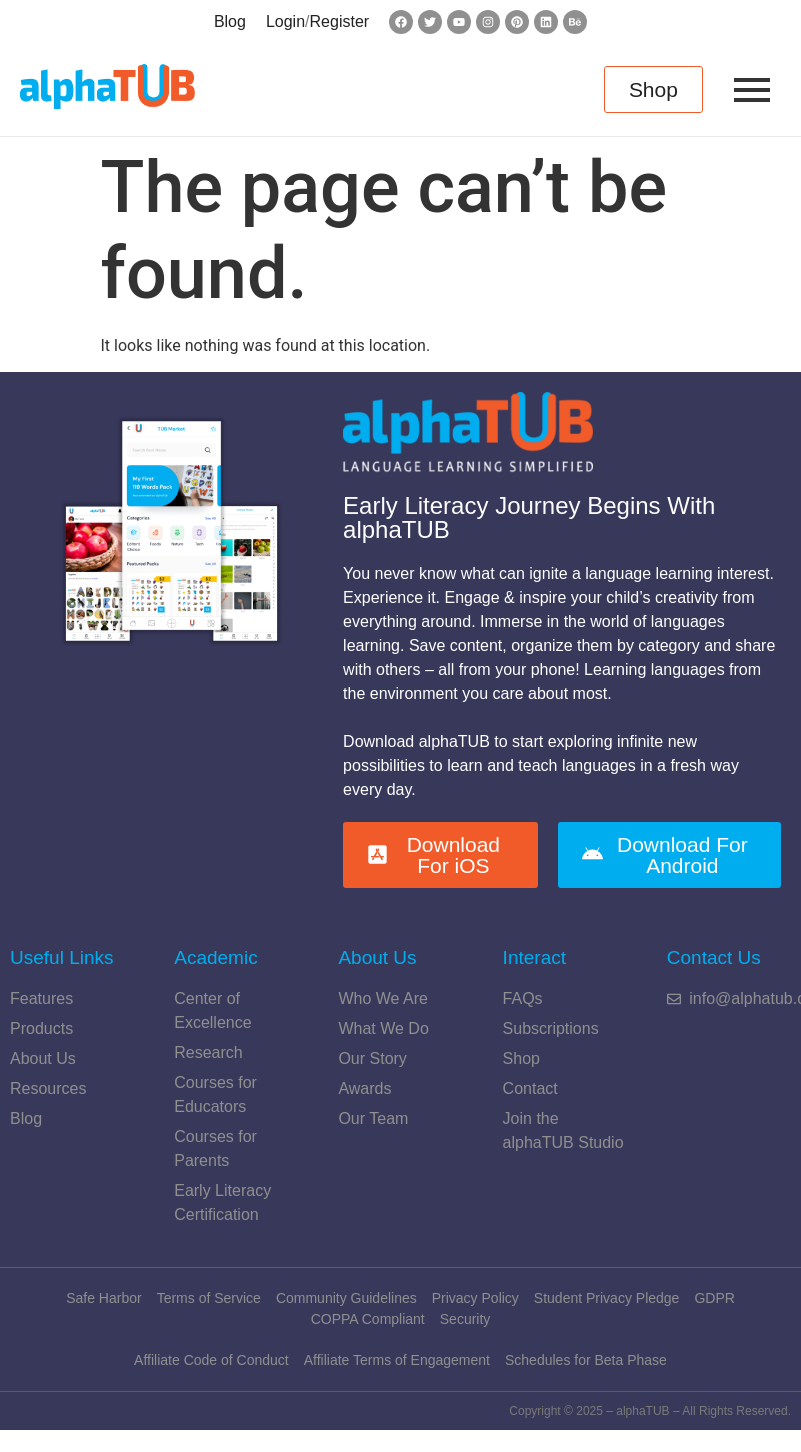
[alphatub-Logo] (107, 86)
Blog (230, 21)
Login (285, 21)
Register (340, 21)
